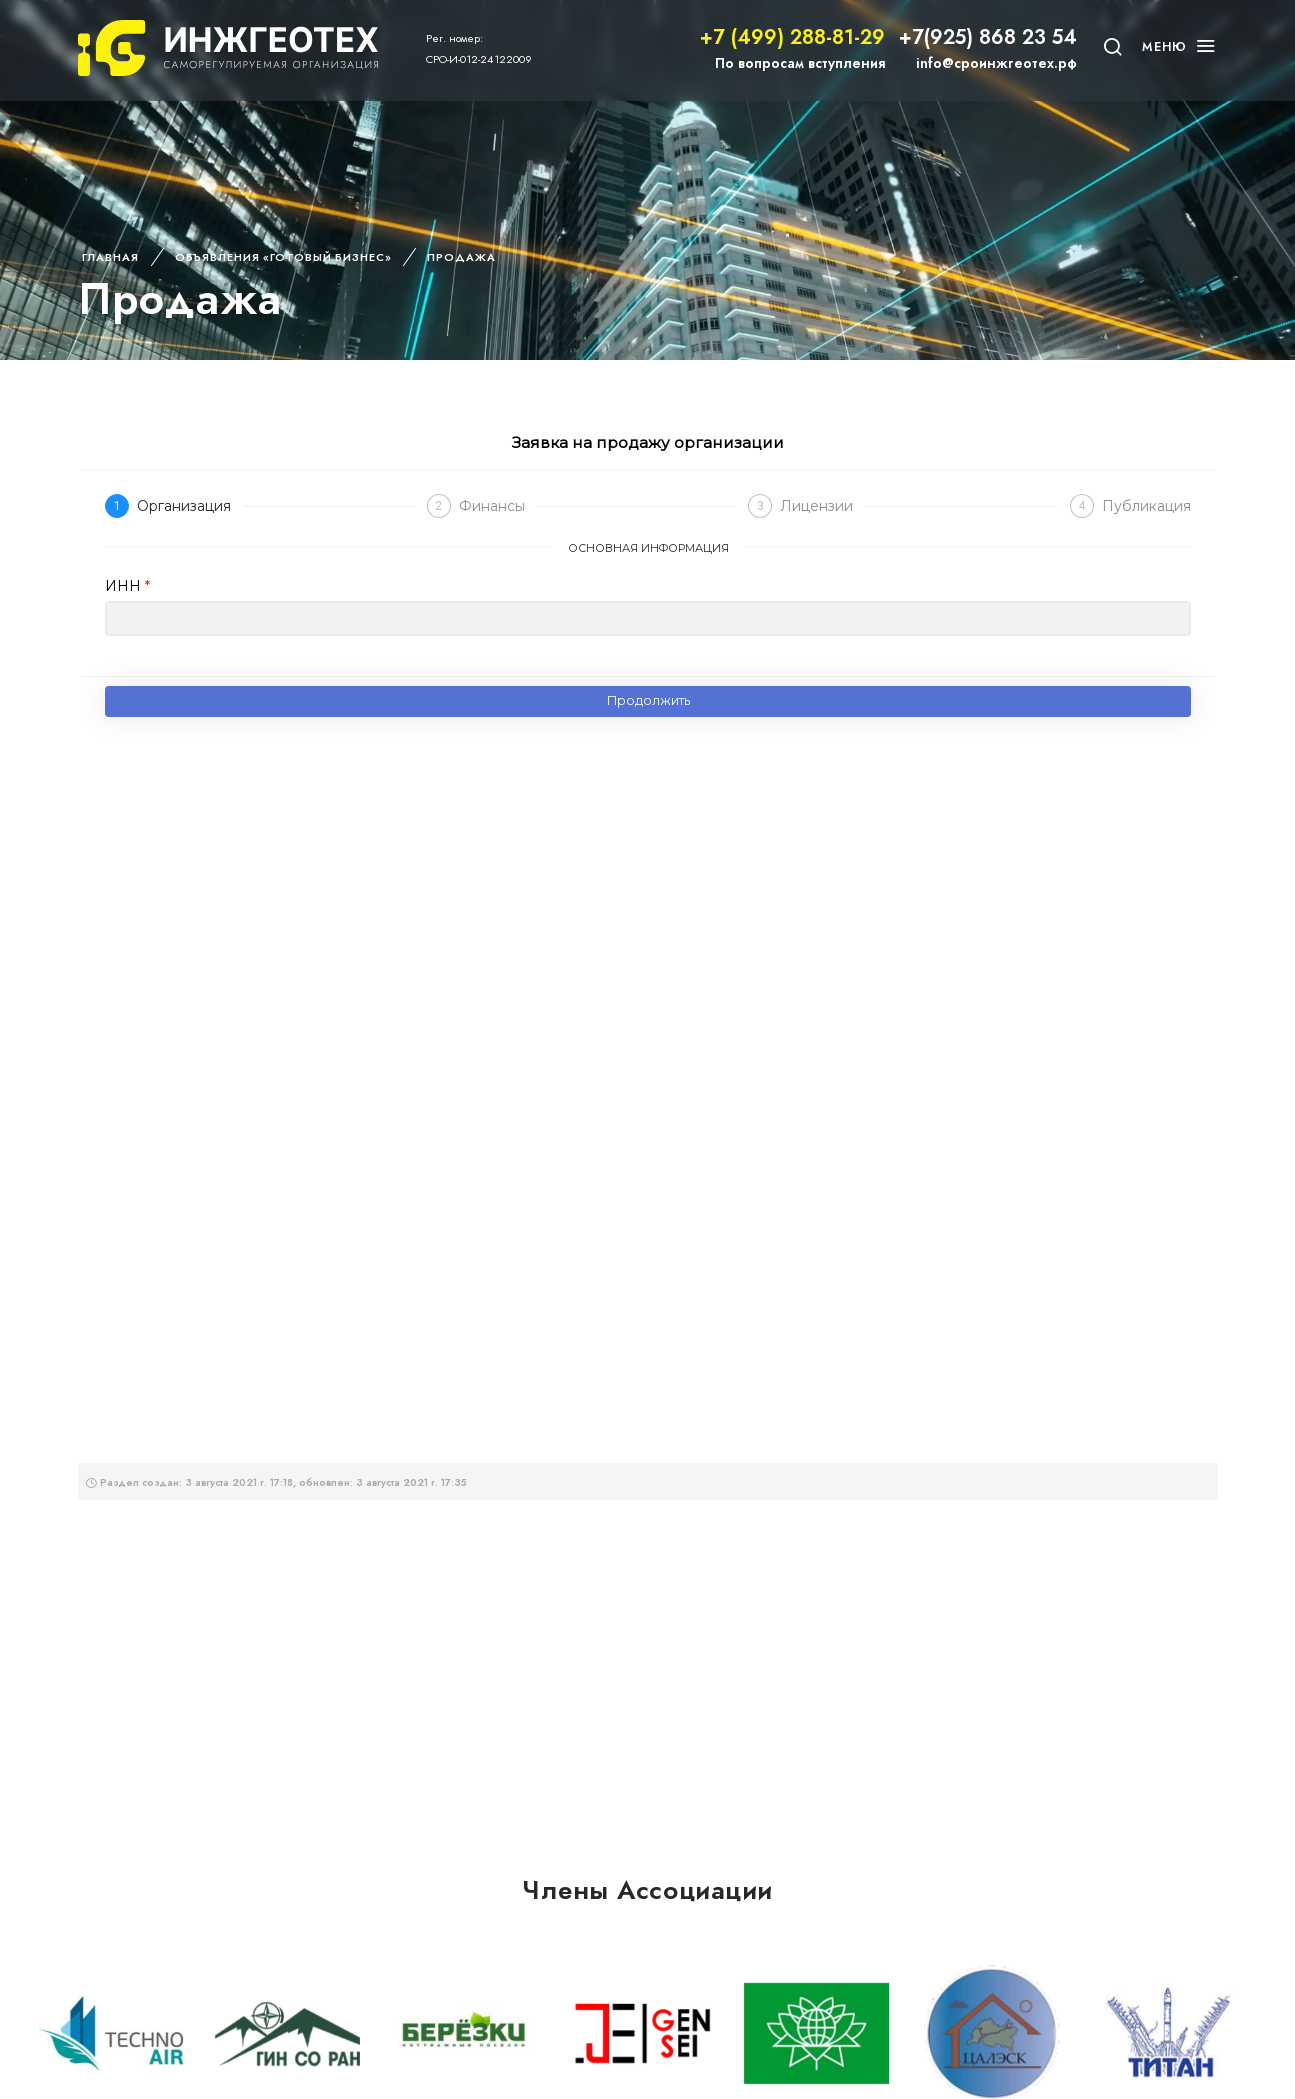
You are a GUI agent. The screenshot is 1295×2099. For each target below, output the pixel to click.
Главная (110, 257)
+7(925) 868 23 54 (988, 37)
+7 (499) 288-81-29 (792, 37)
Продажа (461, 257)
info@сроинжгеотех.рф (996, 63)
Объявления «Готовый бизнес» (283, 257)
